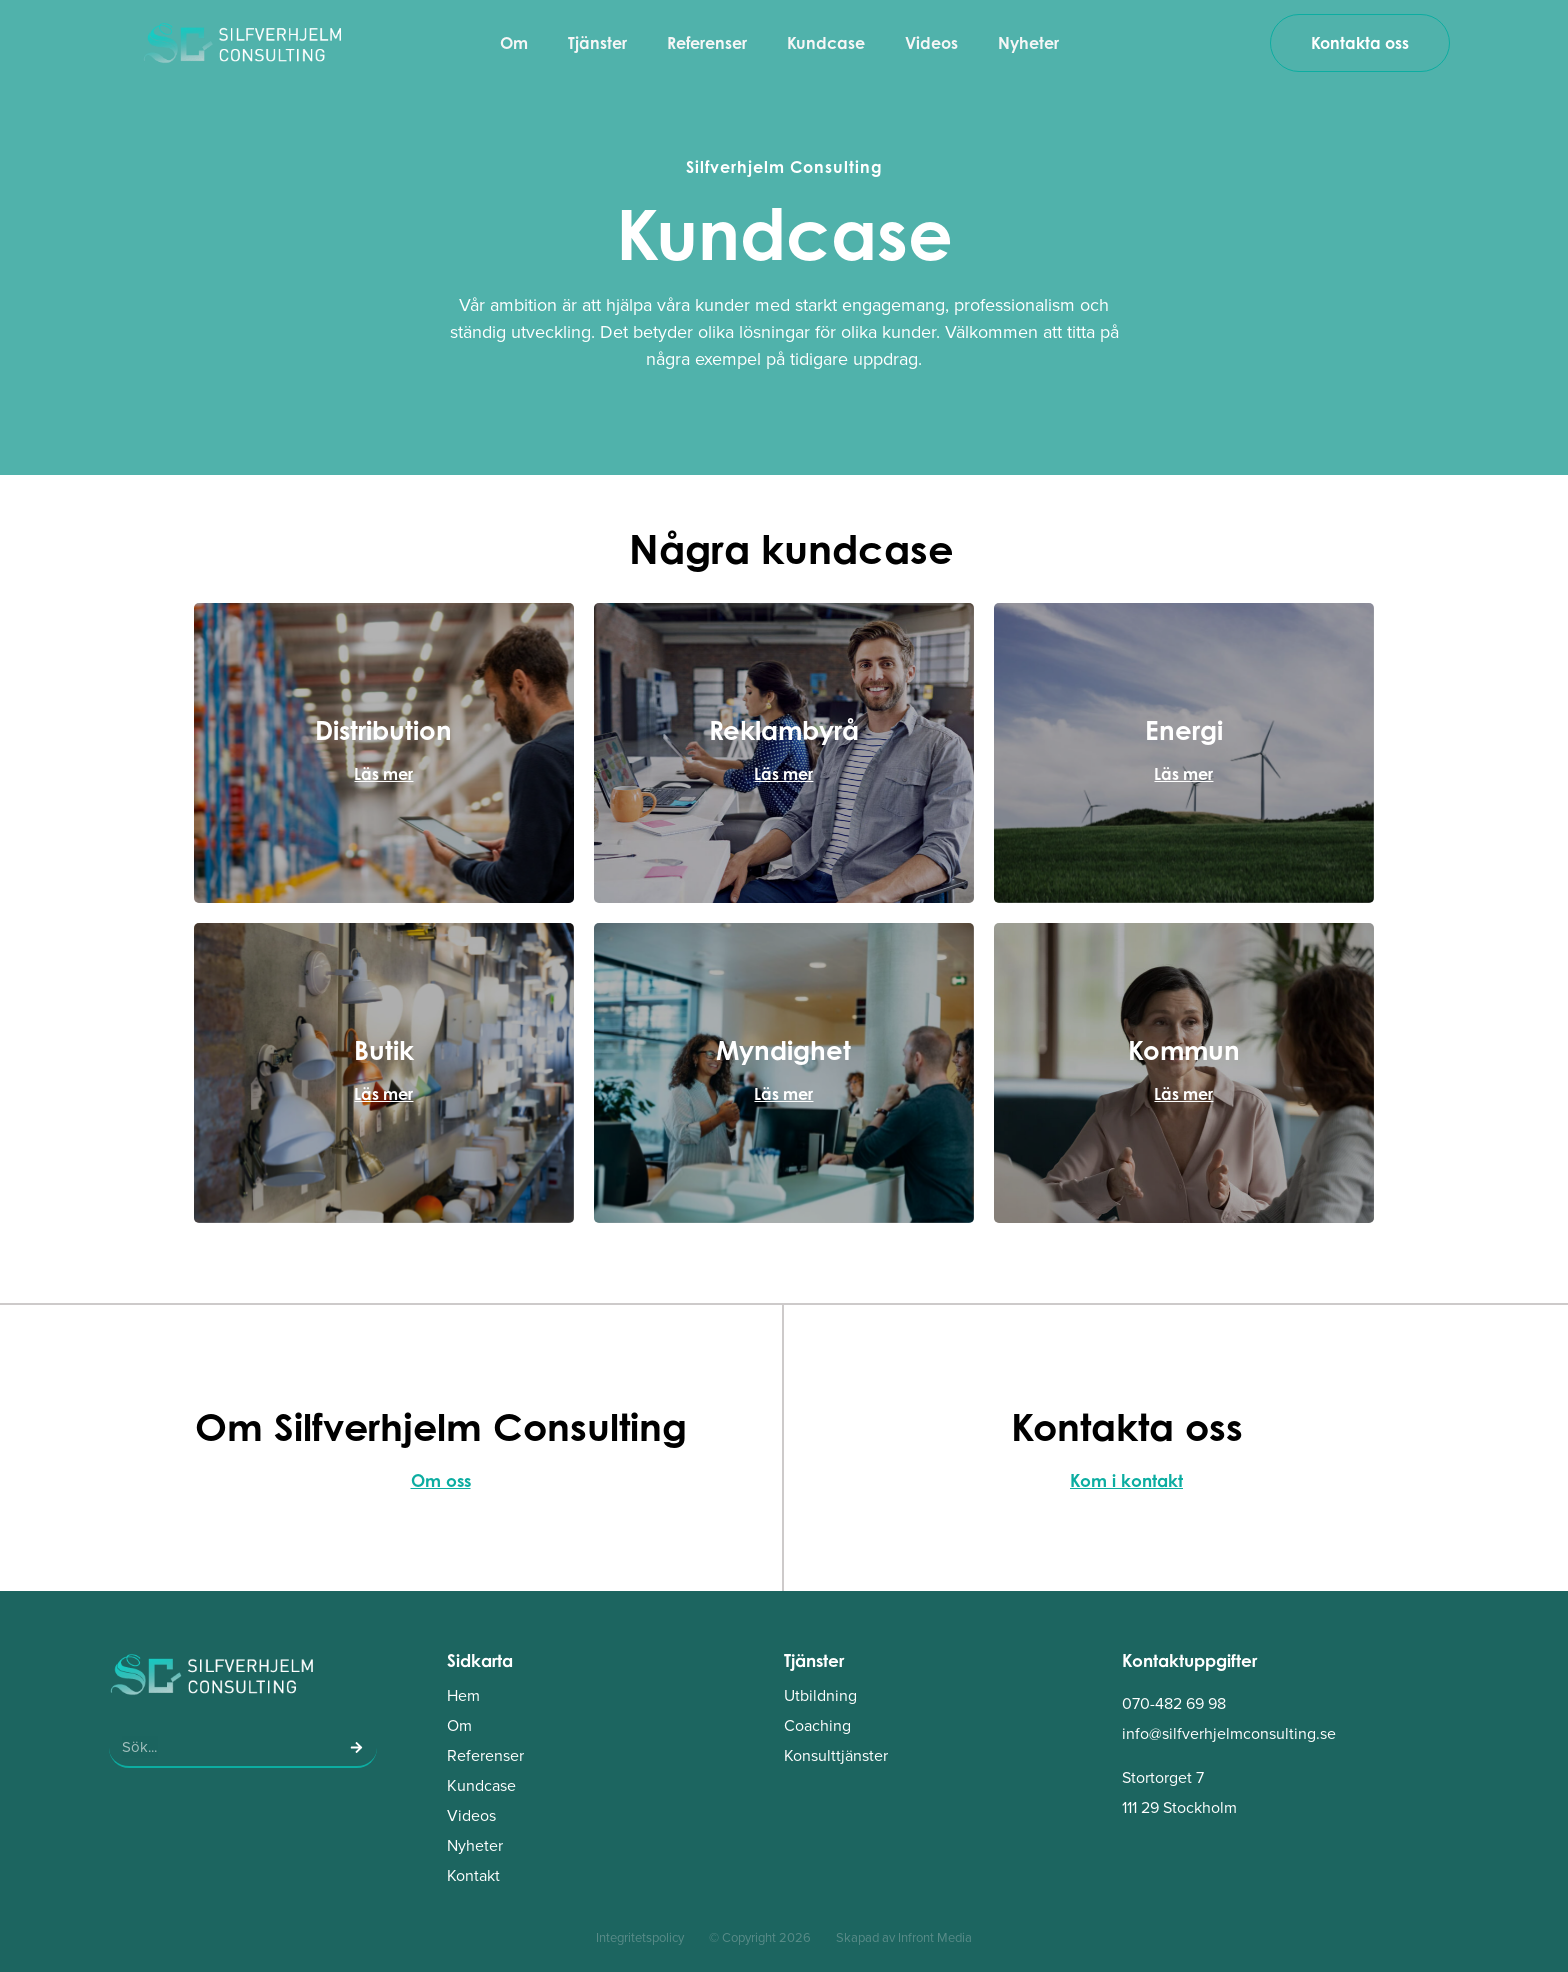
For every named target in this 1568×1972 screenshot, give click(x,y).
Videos (931, 43)
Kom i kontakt (1126, 1480)
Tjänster (597, 43)
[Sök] (357, 1747)
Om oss (441, 1480)
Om (514, 43)
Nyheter (1028, 43)
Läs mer (383, 774)
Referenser (707, 43)
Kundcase (826, 43)
